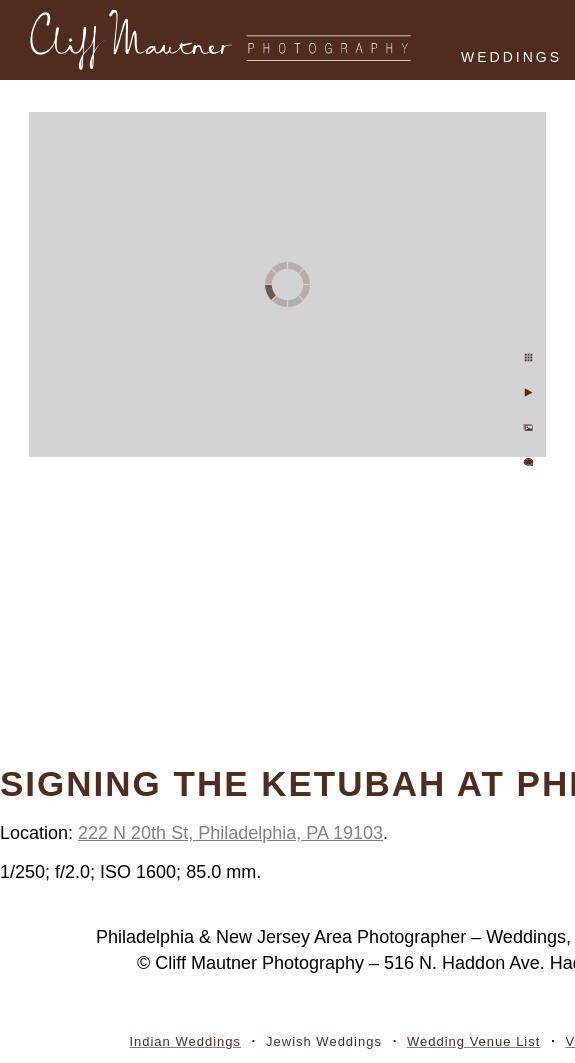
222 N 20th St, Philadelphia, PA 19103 (230, 833)
